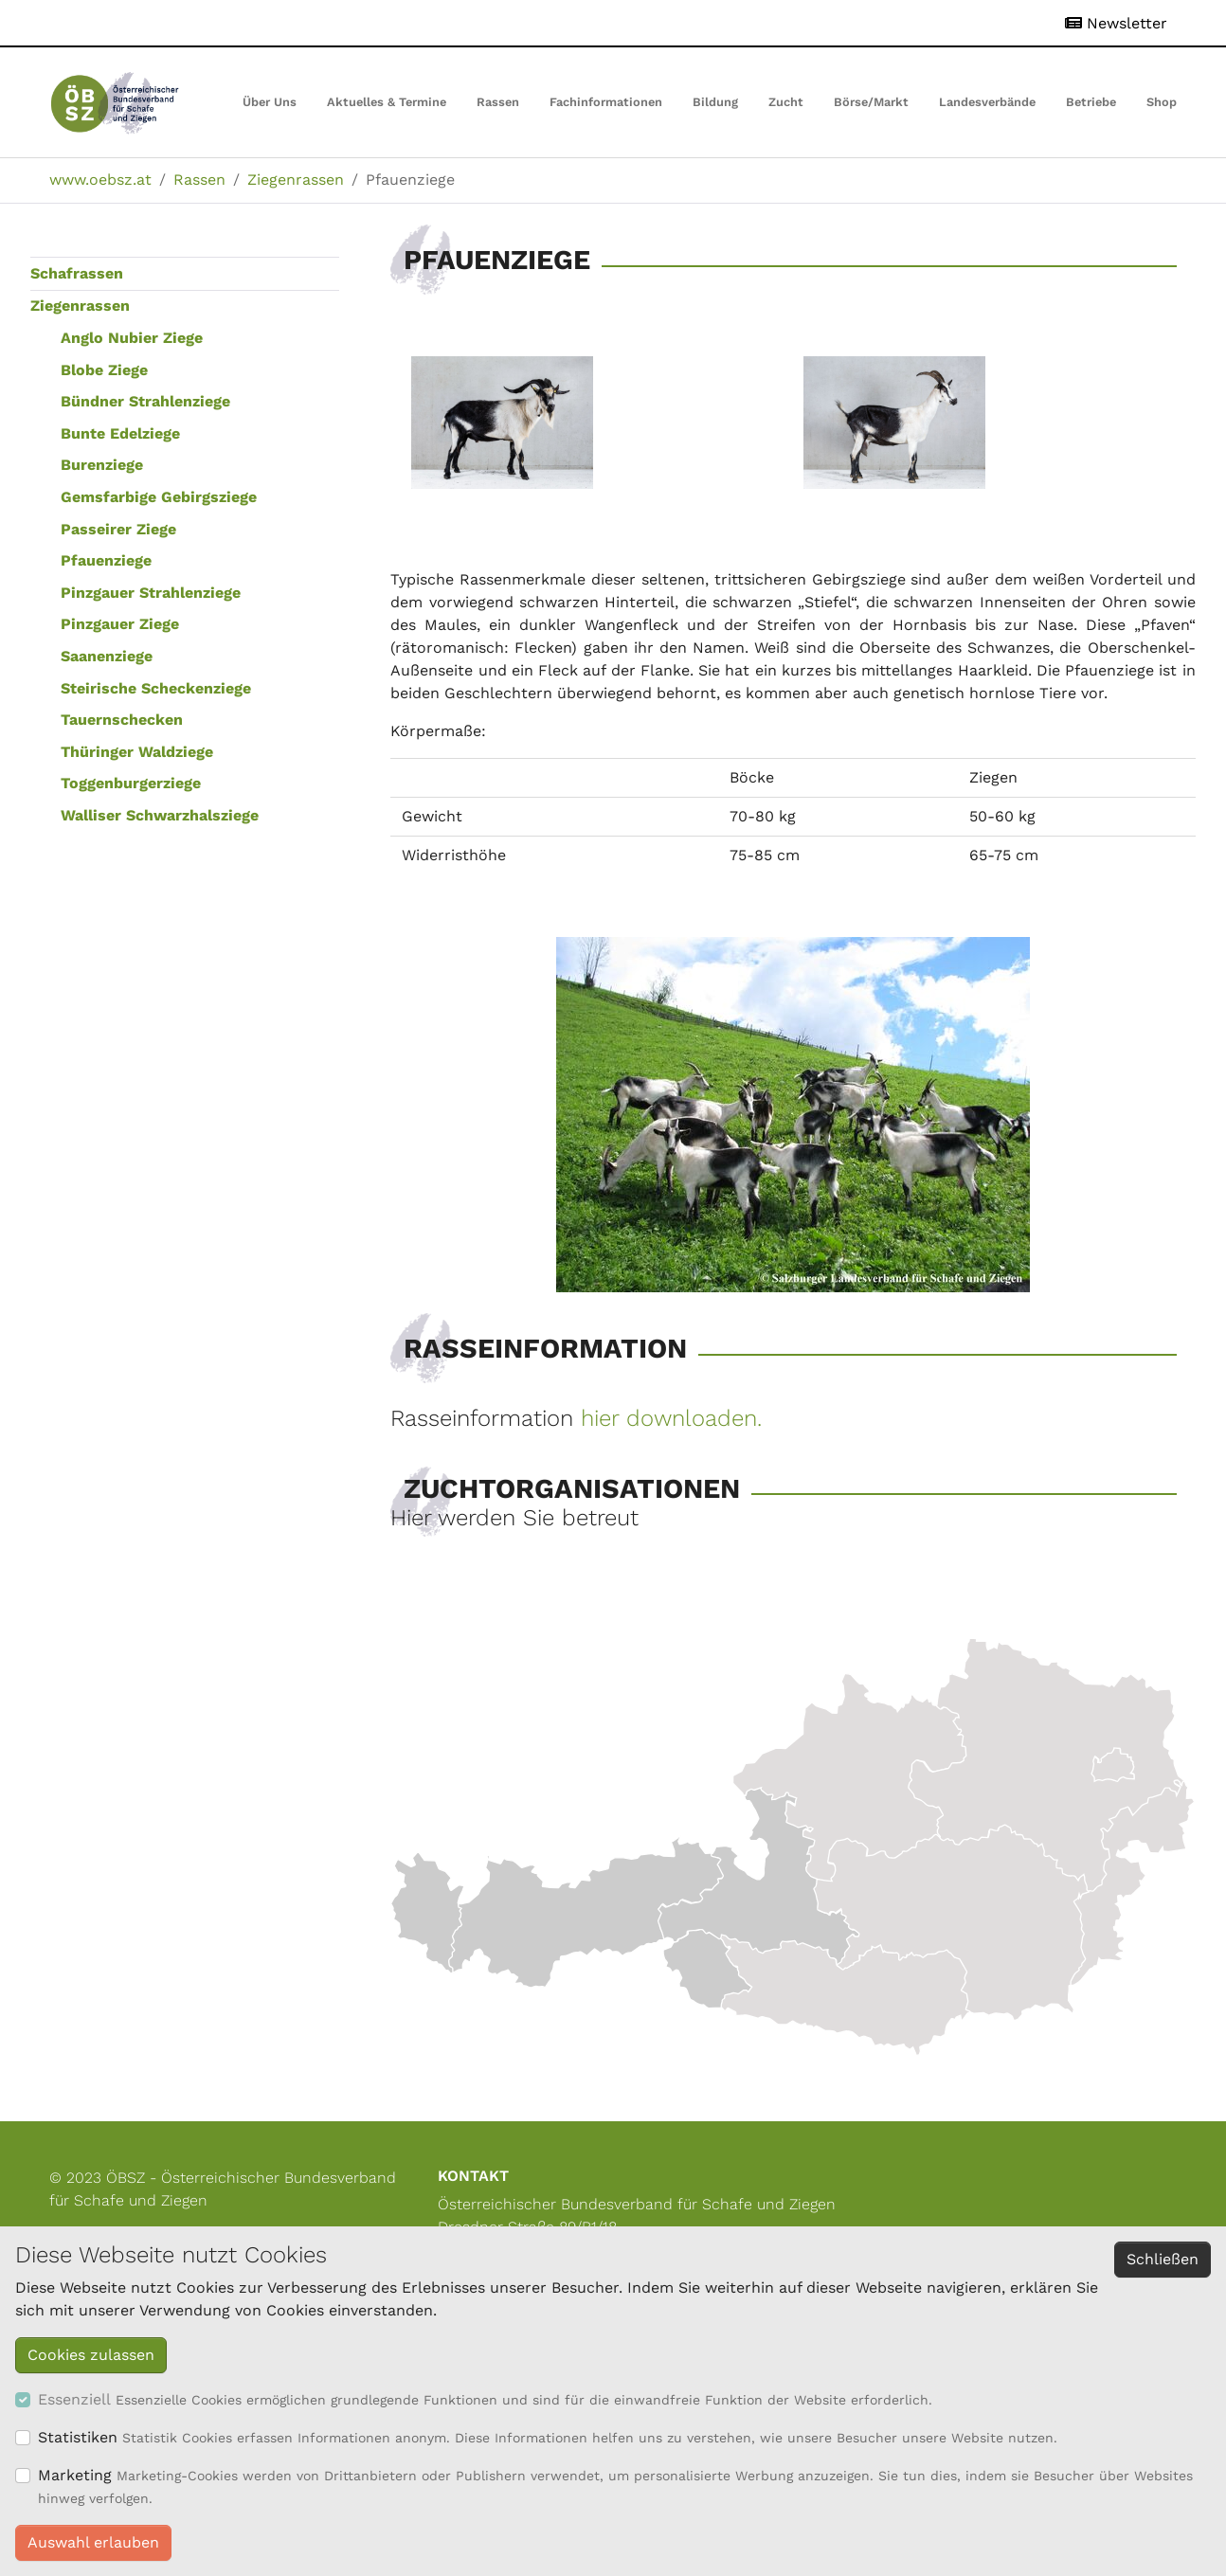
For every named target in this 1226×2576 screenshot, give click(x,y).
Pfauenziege (106, 560)
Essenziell (74, 2399)
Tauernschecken (122, 720)
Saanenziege (107, 656)
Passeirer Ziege (118, 529)
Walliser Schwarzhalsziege (160, 815)
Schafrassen (76, 273)
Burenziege (102, 465)
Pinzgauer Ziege (120, 624)
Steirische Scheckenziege (156, 688)
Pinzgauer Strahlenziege (151, 593)
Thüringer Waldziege (137, 752)
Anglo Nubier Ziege (132, 338)
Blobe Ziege (104, 370)
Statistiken (77, 2437)
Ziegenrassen (80, 306)
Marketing (75, 2475)
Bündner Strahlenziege (145, 401)
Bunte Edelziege (120, 433)
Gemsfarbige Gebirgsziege (159, 497)
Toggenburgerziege (131, 783)
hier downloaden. (671, 1418)
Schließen (1163, 2259)
